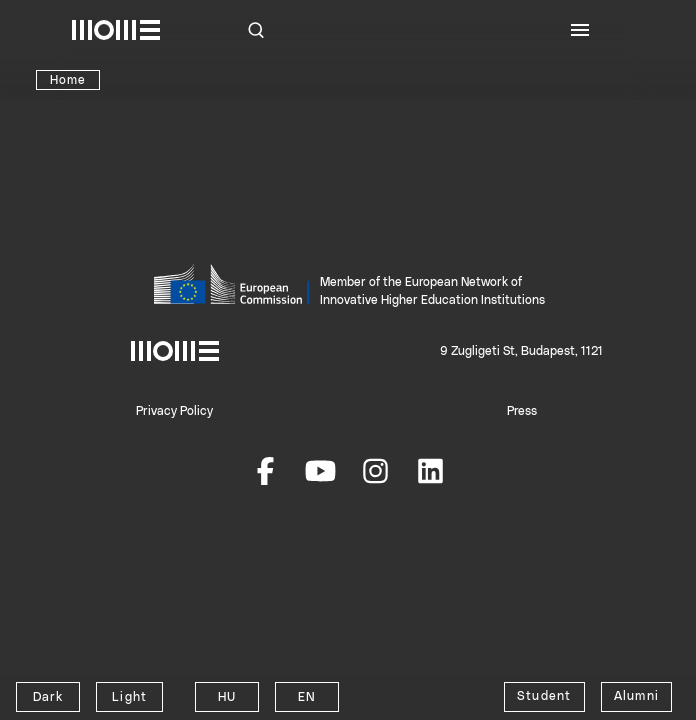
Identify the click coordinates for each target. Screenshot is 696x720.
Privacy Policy (174, 411)
